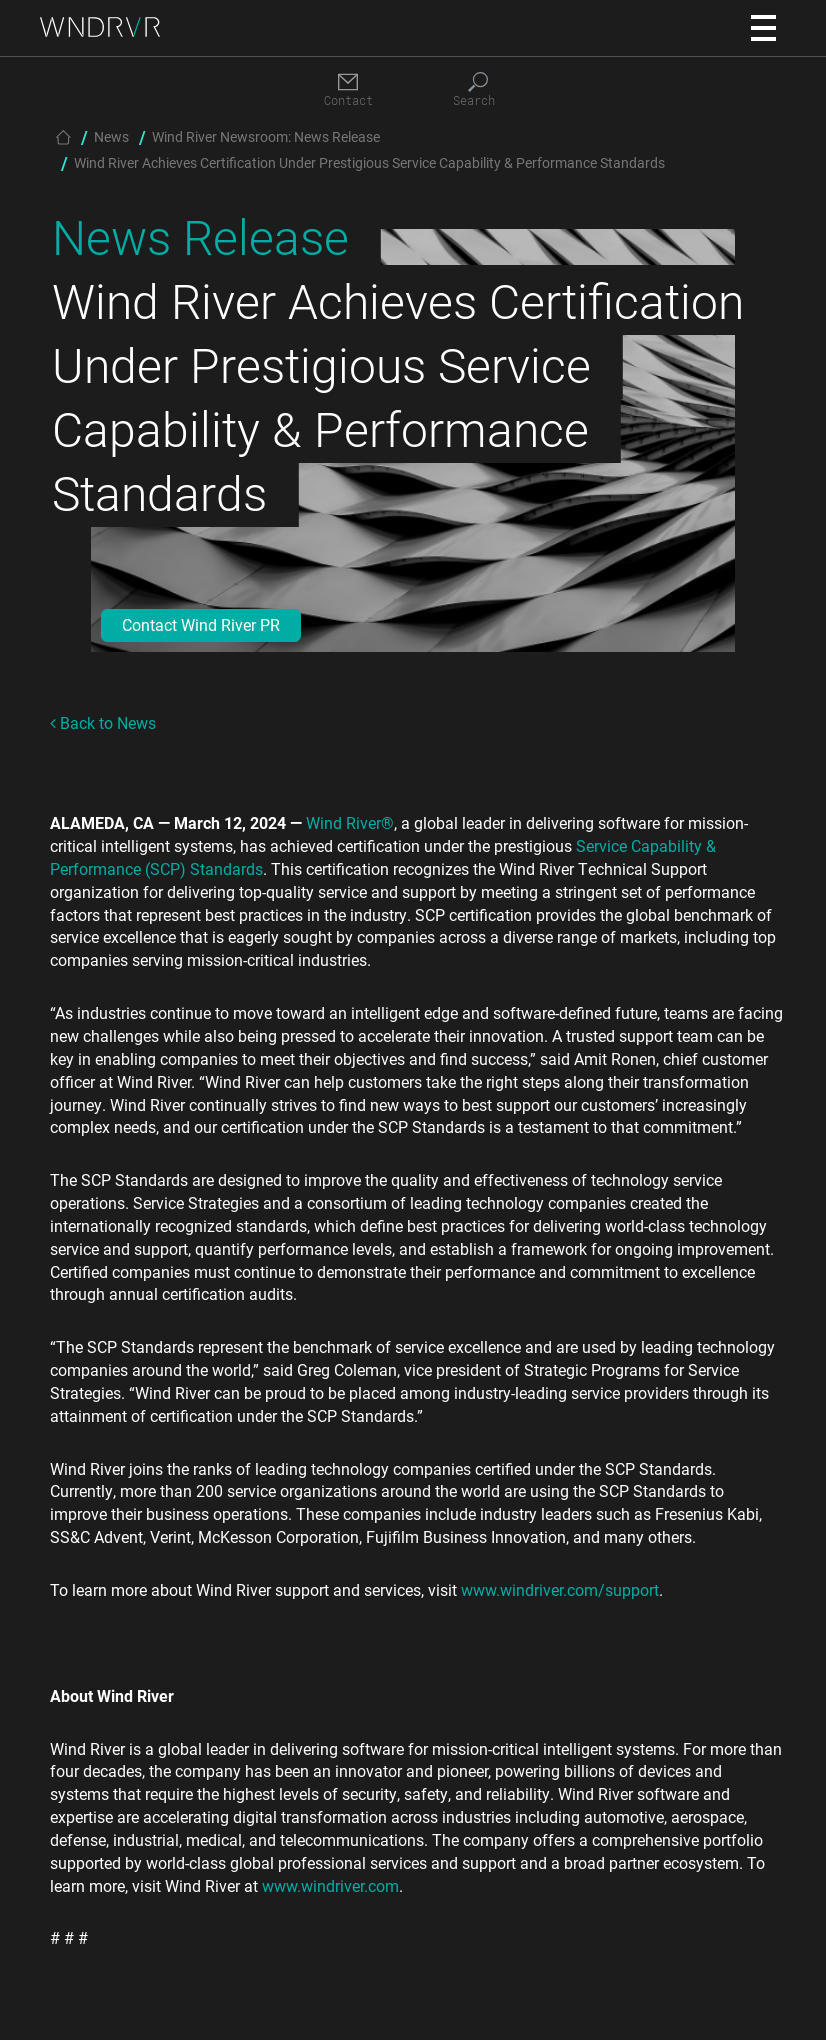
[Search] (478, 90)
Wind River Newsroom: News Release (266, 136)
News (111, 136)
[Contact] (348, 90)
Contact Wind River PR (201, 624)
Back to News (103, 722)
